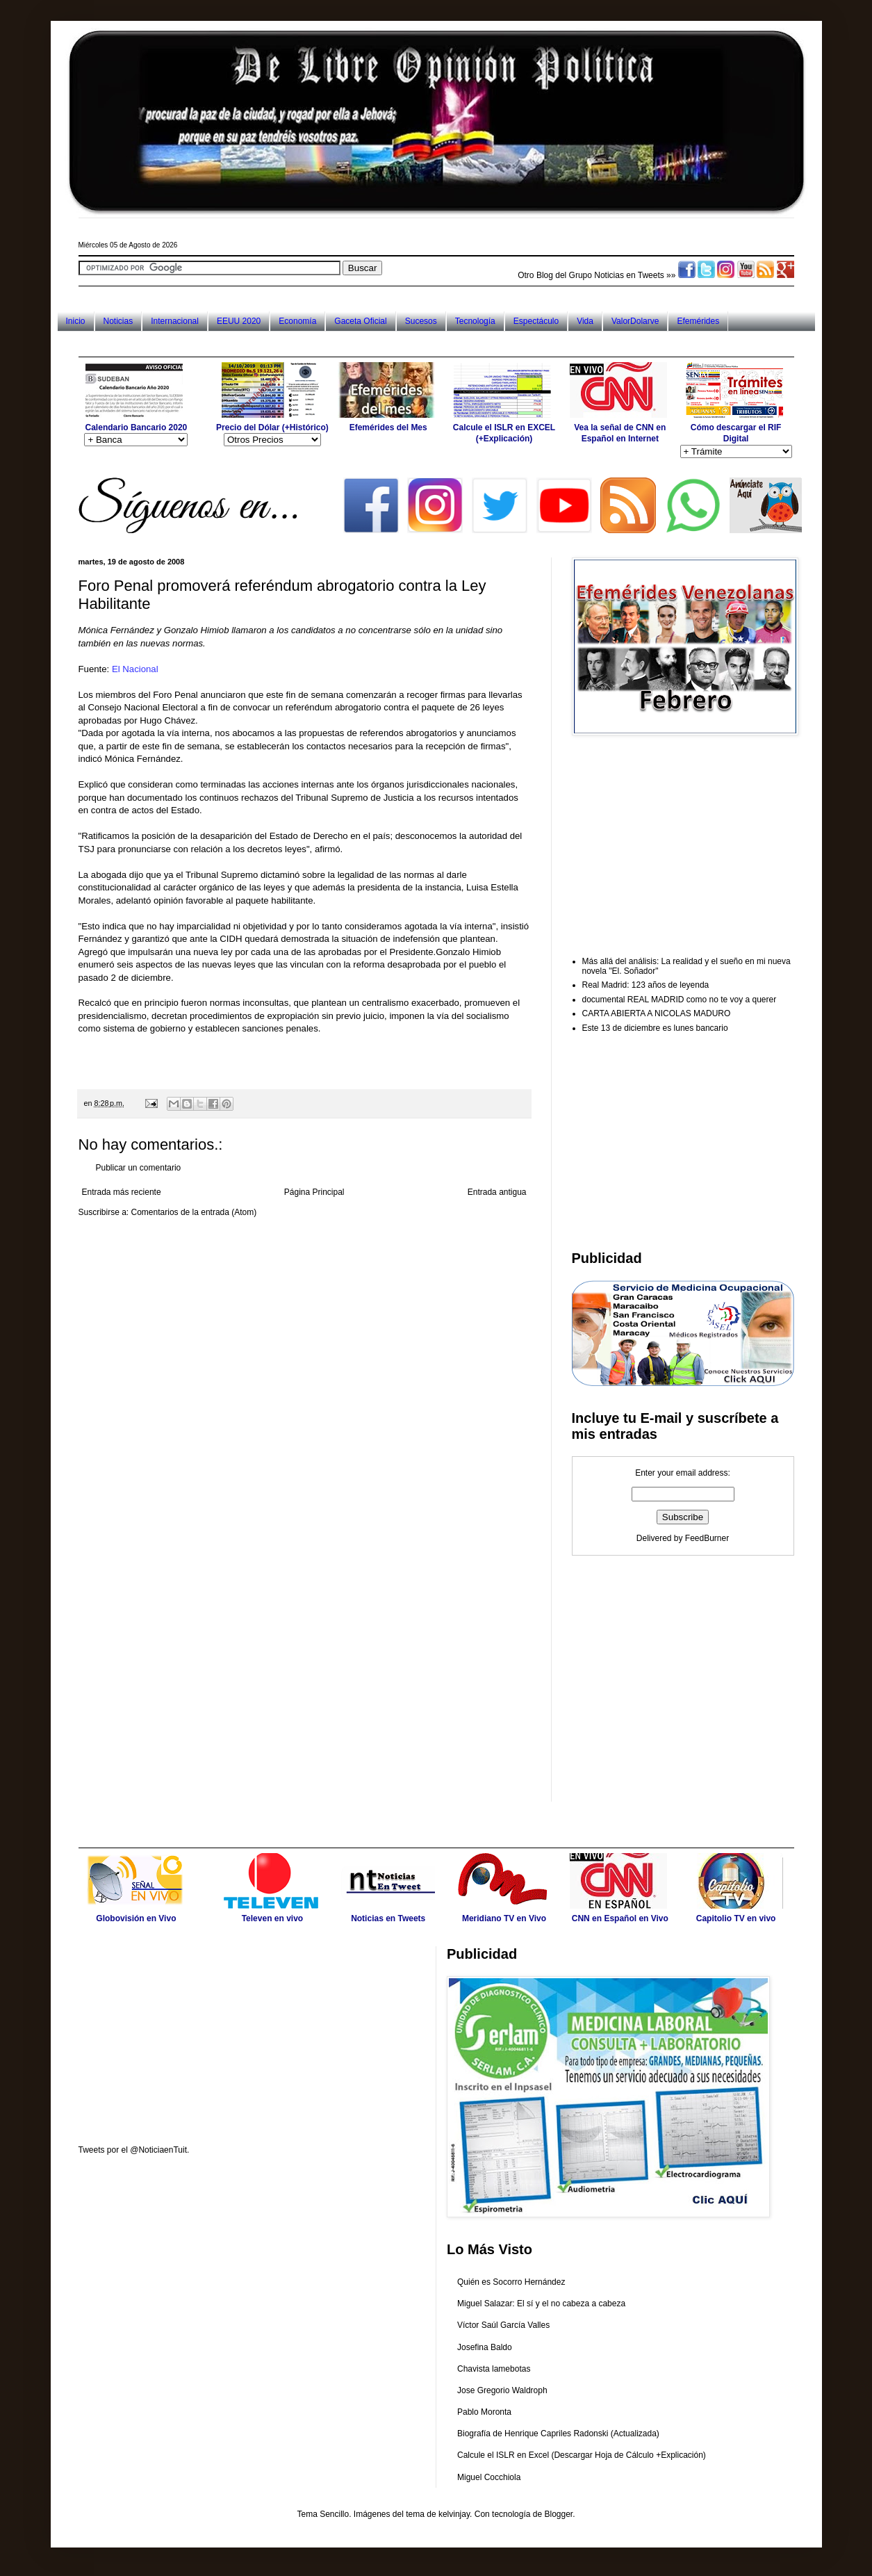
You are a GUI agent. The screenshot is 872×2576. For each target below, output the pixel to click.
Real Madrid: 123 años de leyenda (645, 985)
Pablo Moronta (484, 2412)
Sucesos (421, 321)
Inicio (75, 321)
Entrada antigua (497, 1192)
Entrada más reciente (121, 1192)
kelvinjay (454, 2514)
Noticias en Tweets (629, 275)
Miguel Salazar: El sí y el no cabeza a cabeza (541, 2303)
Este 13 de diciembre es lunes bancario (655, 1028)
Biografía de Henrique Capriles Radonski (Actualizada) (558, 2433)
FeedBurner (707, 1538)
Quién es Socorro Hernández (511, 2282)
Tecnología (475, 321)
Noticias (118, 321)
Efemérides (698, 321)
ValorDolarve (635, 321)
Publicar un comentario (138, 1168)
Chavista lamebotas (493, 2369)
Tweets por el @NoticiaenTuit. (134, 2150)
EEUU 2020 (239, 321)
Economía (297, 321)
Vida (585, 321)
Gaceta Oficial (360, 321)
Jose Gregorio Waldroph (502, 2390)
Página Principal (314, 1192)
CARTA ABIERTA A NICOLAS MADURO (656, 1013)
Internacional (175, 321)
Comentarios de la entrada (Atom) (194, 1212)
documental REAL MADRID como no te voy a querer (679, 999)
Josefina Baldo (484, 2347)
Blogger (558, 2514)
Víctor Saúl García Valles (503, 2325)
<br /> (241, 1066)
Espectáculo (536, 321)
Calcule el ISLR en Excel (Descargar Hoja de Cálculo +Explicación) (581, 2455)
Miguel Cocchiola (488, 2477)
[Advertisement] (331, 344)
